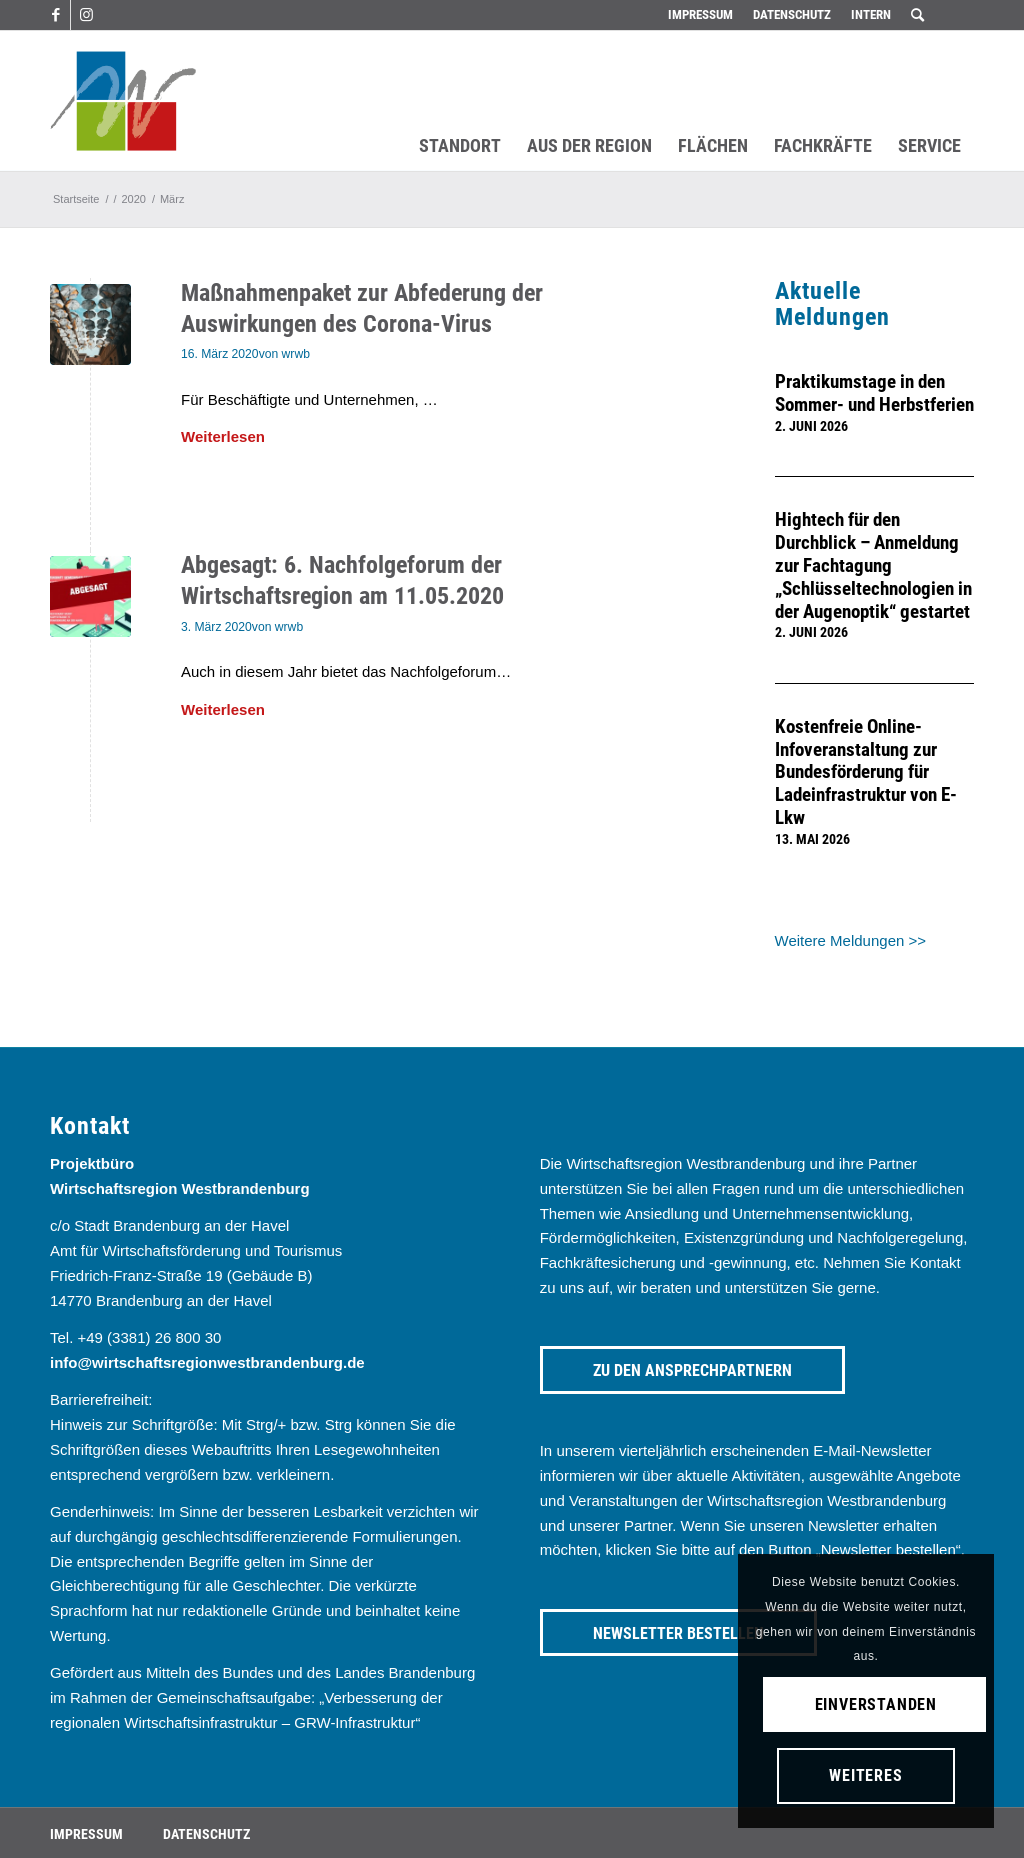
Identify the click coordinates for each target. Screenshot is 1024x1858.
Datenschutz (792, 14)
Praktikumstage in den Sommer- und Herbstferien (874, 393)
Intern (871, 14)
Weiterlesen (223, 436)
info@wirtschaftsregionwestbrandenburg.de (207, 1362)
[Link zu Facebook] (55, 15)
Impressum (700, 14)
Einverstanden (876, 1704)
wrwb (296, 354)
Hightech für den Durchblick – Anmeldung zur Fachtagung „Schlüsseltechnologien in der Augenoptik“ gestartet (873, 566)
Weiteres (865, 1775)
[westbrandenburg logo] (123, 101)
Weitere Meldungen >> (851, 940)
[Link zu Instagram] (86, 15)
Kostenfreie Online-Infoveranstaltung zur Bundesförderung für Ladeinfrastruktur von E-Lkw (866, 773)
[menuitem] (700, 15)
